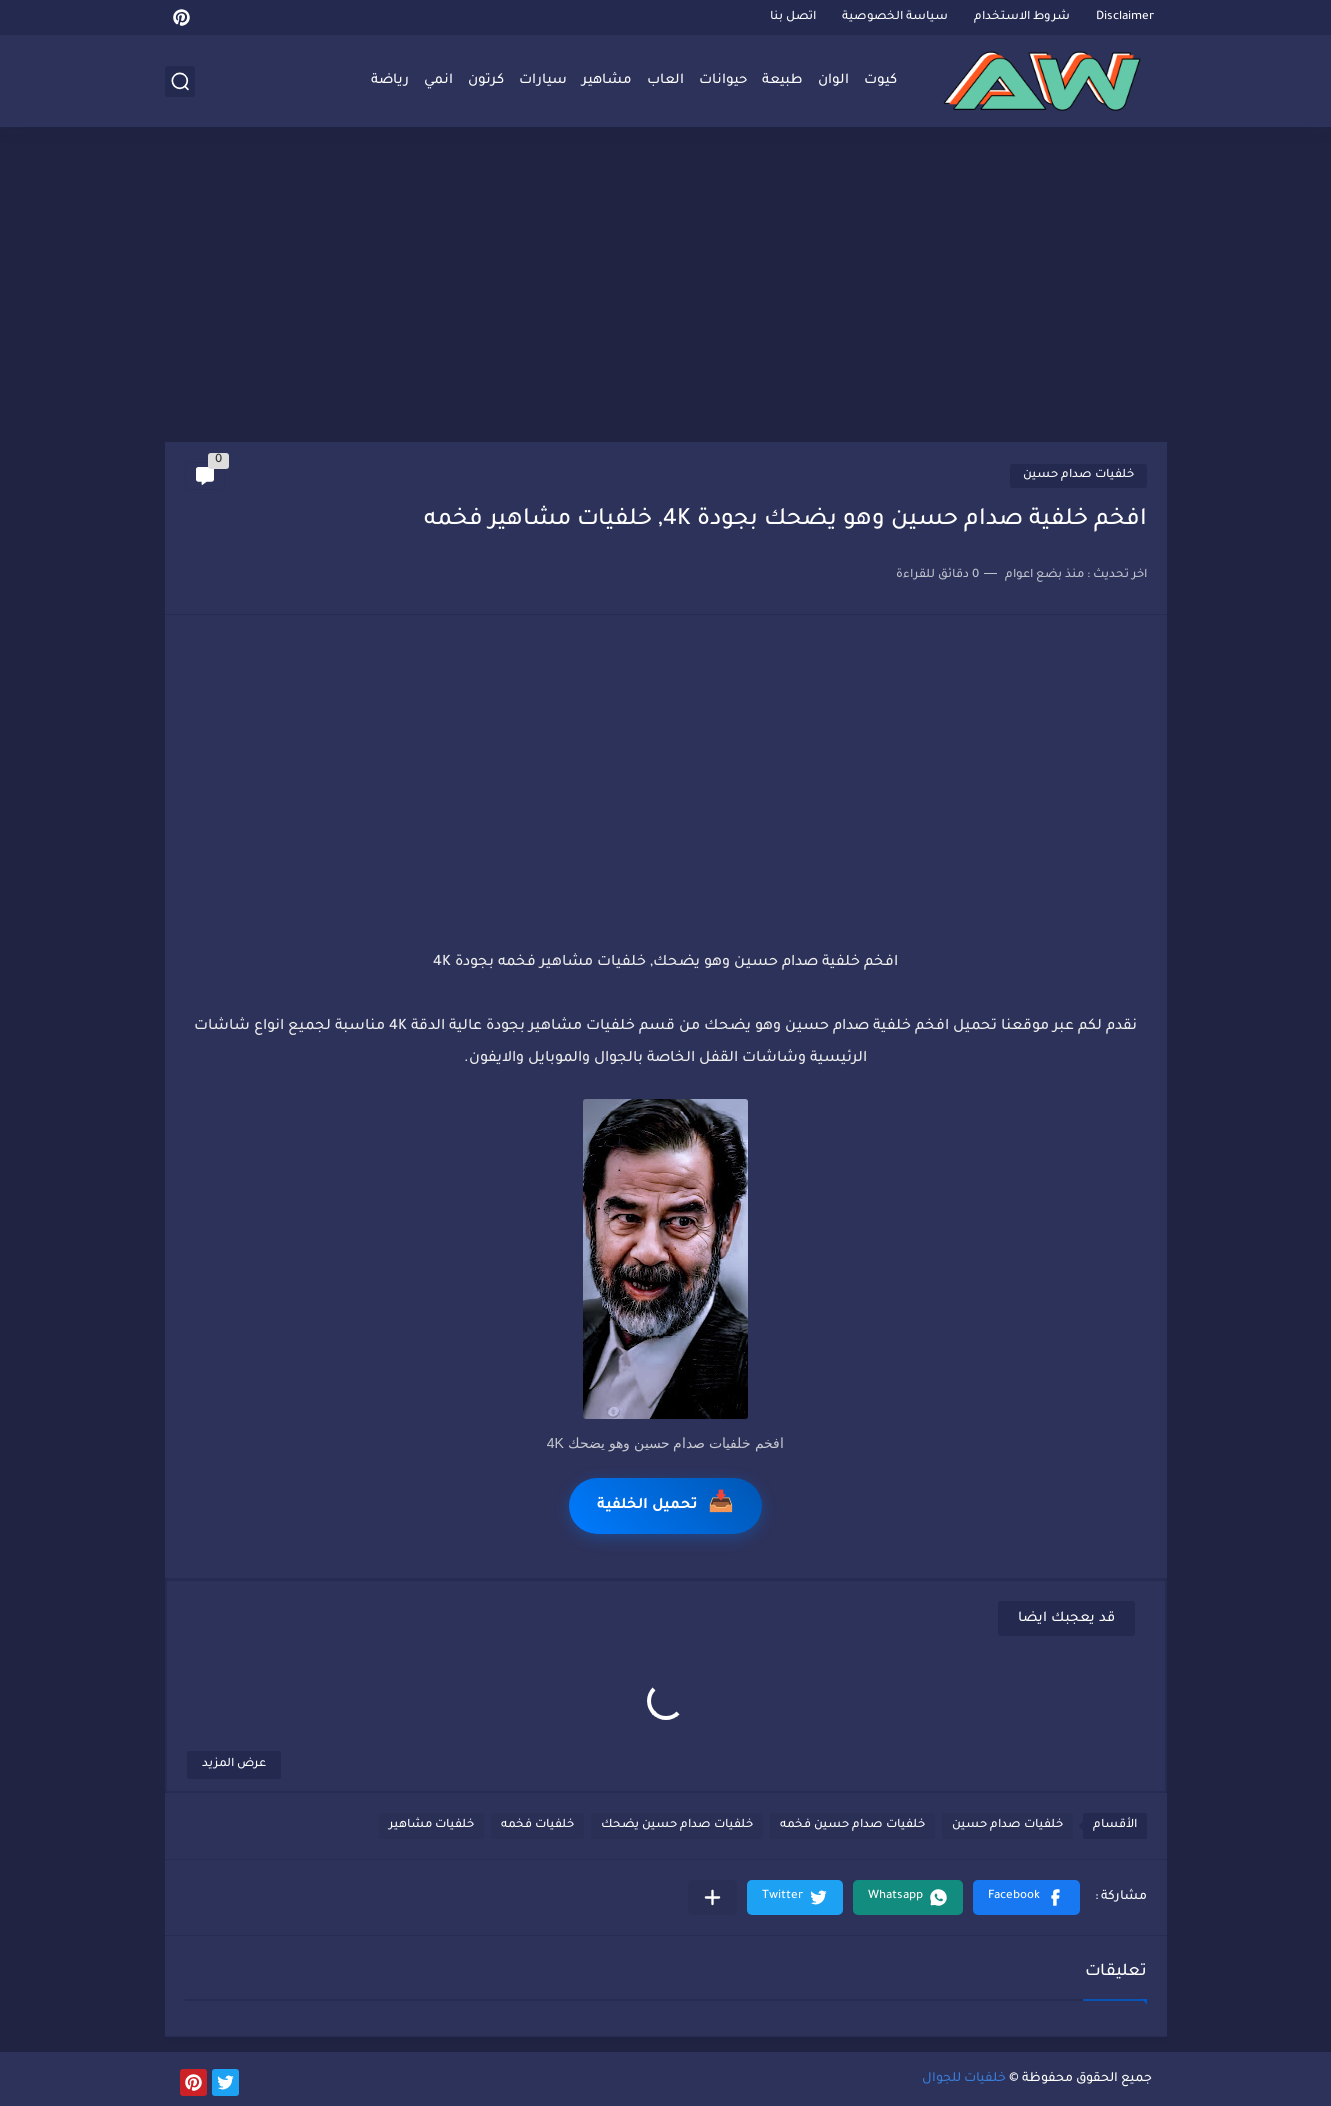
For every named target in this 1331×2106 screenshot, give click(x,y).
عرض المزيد (234, 1764)
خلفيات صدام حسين (1078, 475)
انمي (438, 80)
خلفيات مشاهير (431, 1825)
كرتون (486, 80)
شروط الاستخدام (1022, 17)
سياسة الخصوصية (895, 17)
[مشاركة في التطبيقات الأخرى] (712, 1897)
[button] (1026, 1897)
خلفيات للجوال (964, 2079)
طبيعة (782, 80)
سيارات (543, 80)
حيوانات (723, 80)
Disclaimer (1125, 17)
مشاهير (607, 80)
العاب (665, 80)
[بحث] (180, 81)
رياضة (390, 80)
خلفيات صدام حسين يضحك (677, 1825)
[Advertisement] (666, 287)
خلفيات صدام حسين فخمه (852, 1825)
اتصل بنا (793, 17)
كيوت (880, 80)
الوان (833, 80)
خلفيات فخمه (537, 1825)
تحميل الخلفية (665, 1505)
